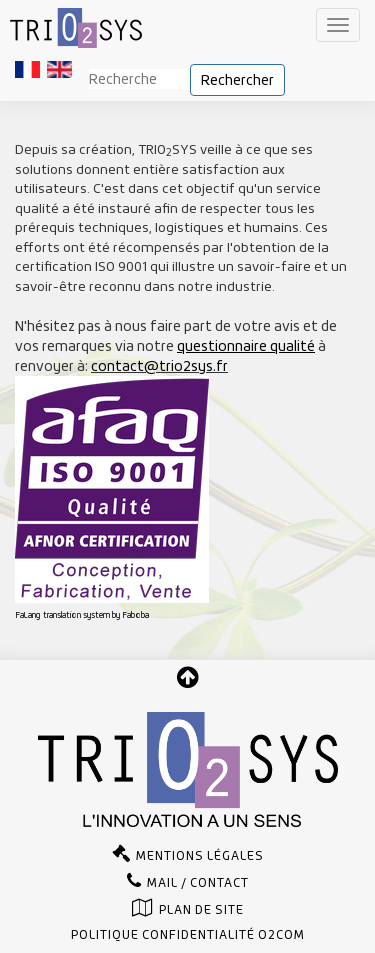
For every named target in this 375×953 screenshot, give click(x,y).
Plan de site (201, 910)
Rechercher (237, 80)
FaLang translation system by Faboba (82, 615)
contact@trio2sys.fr (159, 366)
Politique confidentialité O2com (188, 935)
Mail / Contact (198, 883)
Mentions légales (200, 856)
